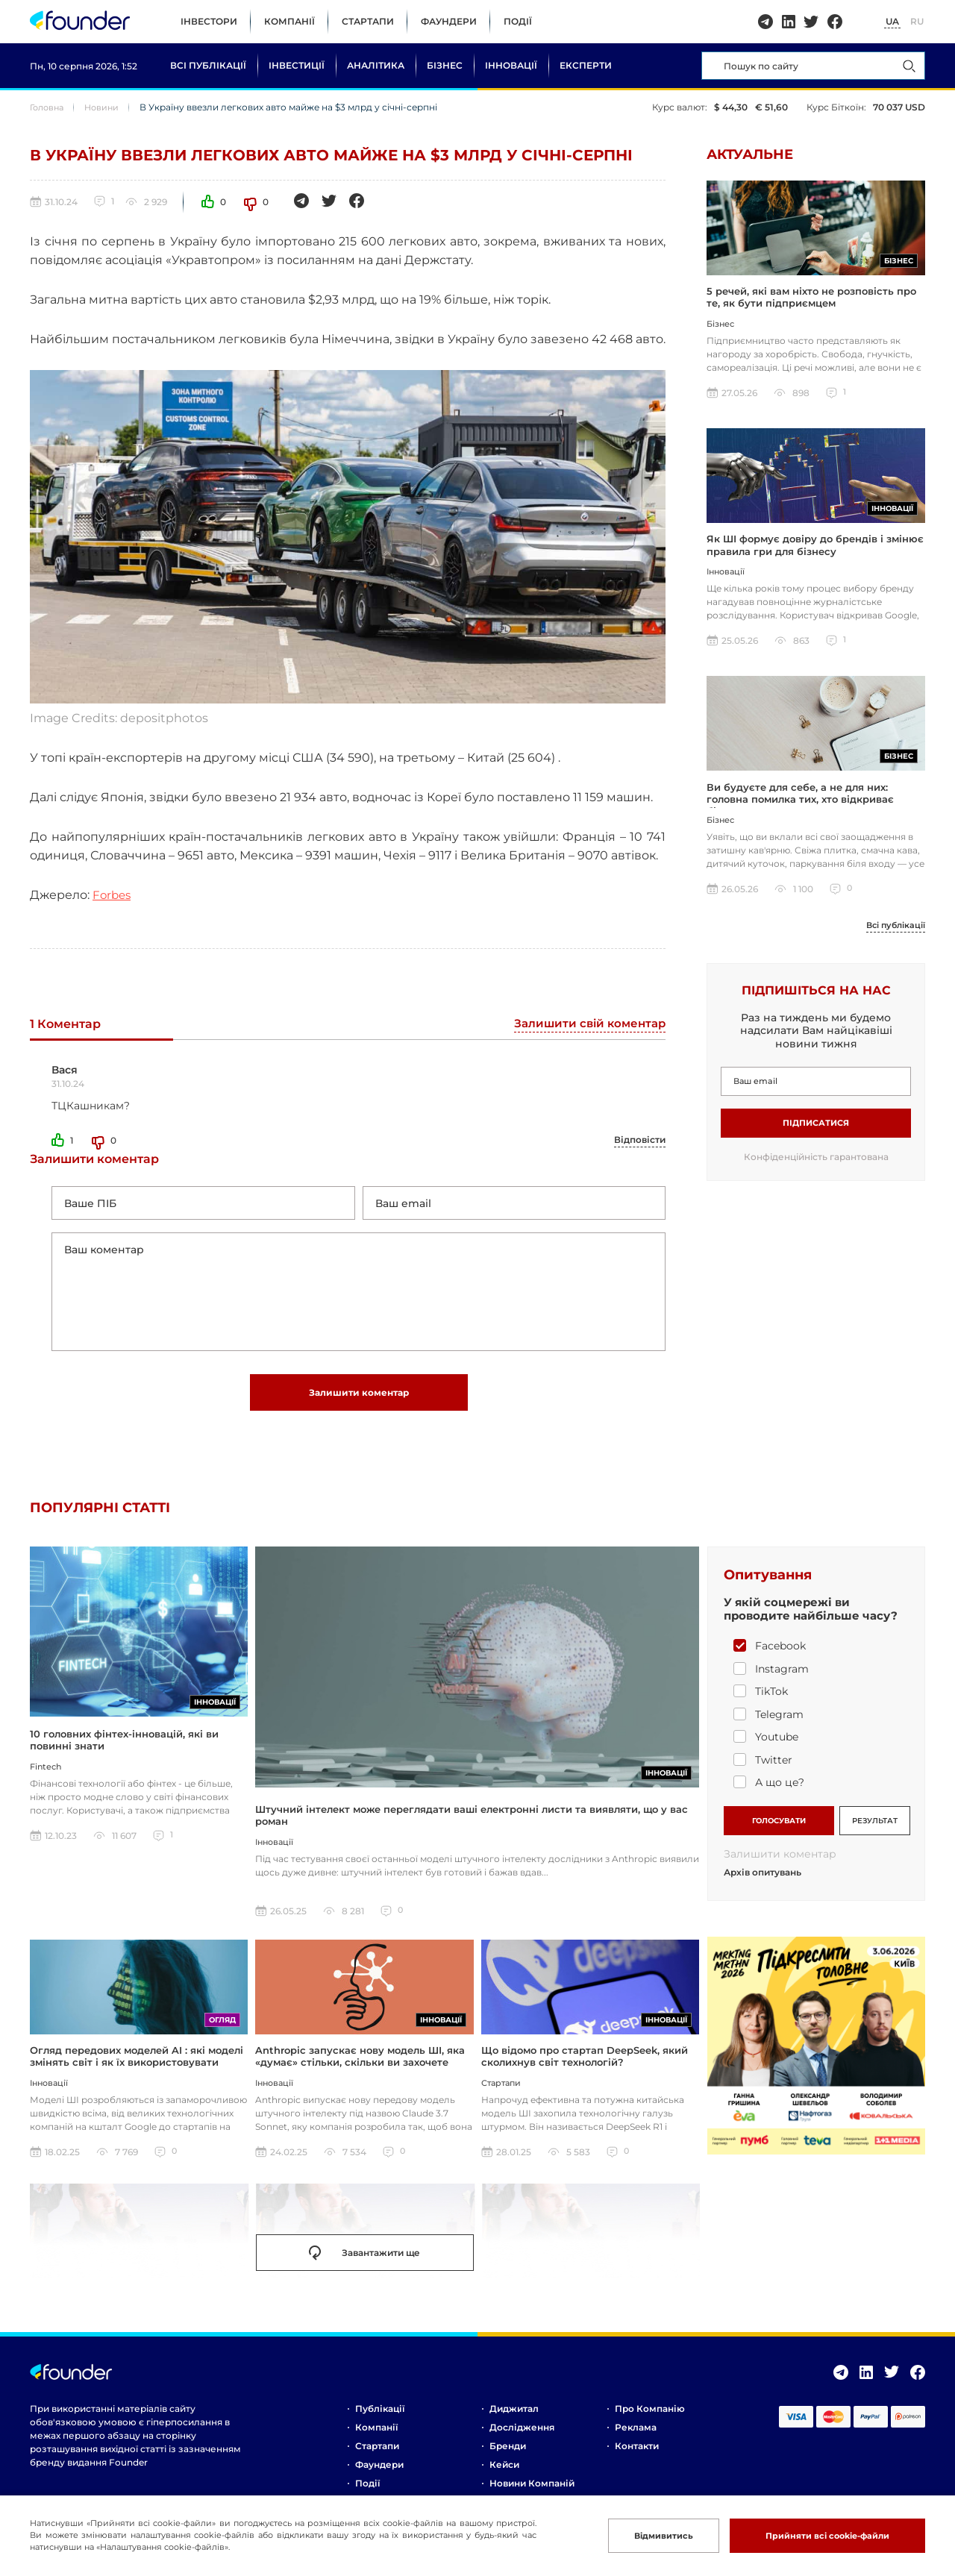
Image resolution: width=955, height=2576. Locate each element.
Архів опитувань (762, 1887)
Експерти (586, 65)
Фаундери (449, 21)
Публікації (379, 2423)
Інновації (511, 65)
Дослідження (521, 2442)
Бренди (507, 2460)
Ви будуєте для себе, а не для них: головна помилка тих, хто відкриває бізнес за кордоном (800, 810)
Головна (49, 107)
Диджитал (514, 2423)
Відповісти (640, 1140)
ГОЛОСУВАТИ (779, 1832)
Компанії (289, 21)
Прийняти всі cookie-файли (816, 2535)
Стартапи (368, 21)
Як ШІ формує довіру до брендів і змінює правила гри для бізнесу (815, 552)
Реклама (636, 2442)
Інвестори (209, 21)
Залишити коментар (359, 1403)
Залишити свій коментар (586, 1024)
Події (518, 21)
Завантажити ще (364, 2267)
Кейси (504, 2479)
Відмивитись (636, 2535)
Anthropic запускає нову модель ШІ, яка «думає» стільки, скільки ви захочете (360, 2071)
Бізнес (445, 65)
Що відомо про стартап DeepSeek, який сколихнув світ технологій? (584, 2071)
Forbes (113, 895)
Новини (107, 107)
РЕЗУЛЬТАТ (875, 1832)
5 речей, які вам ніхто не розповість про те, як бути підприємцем (811, 301)
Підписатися (816, 1134)
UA (892, 21)
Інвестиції (297, 65)
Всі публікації (208, 65)
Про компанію (650, 2423)
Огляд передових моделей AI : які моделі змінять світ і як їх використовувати (136, 2071)
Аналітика (375, 65)
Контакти (637, 2460)
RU (917, 21)
